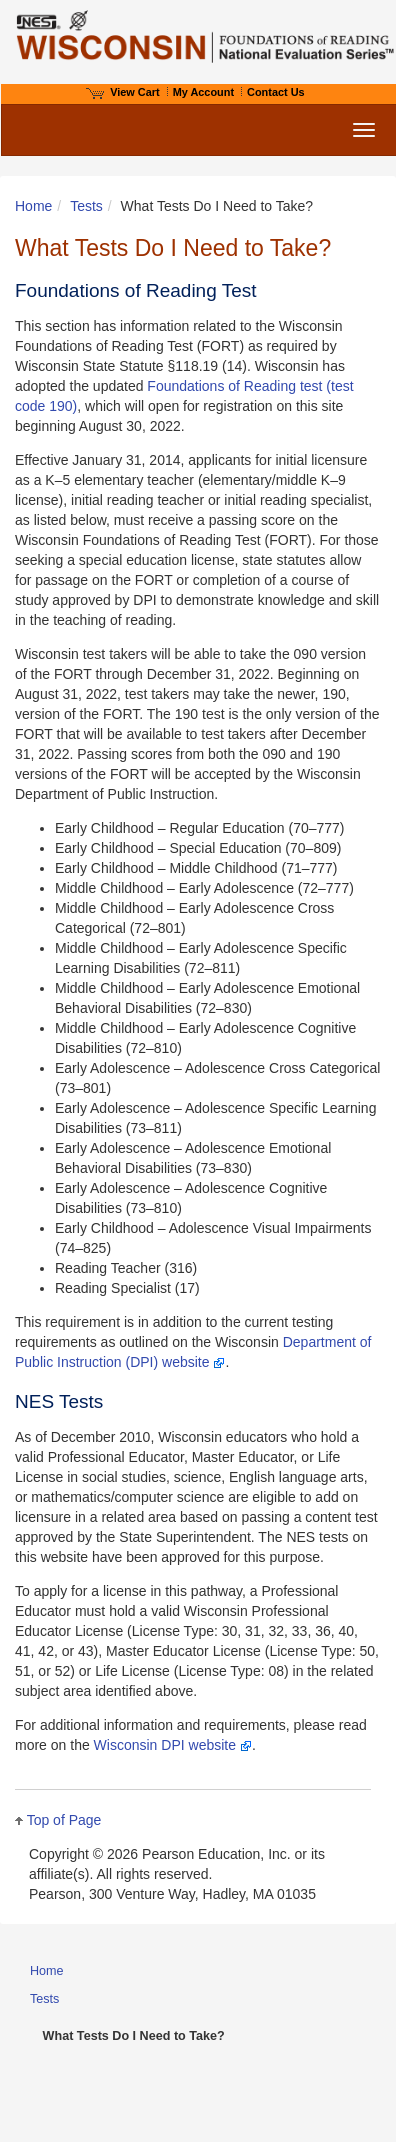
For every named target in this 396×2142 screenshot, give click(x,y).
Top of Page (64, 1820)
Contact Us (276, 92)
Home (33, 206)
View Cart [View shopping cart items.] (123, 92)
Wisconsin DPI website (173, 1745)
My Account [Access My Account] (203, 92)
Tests (86, 206)
